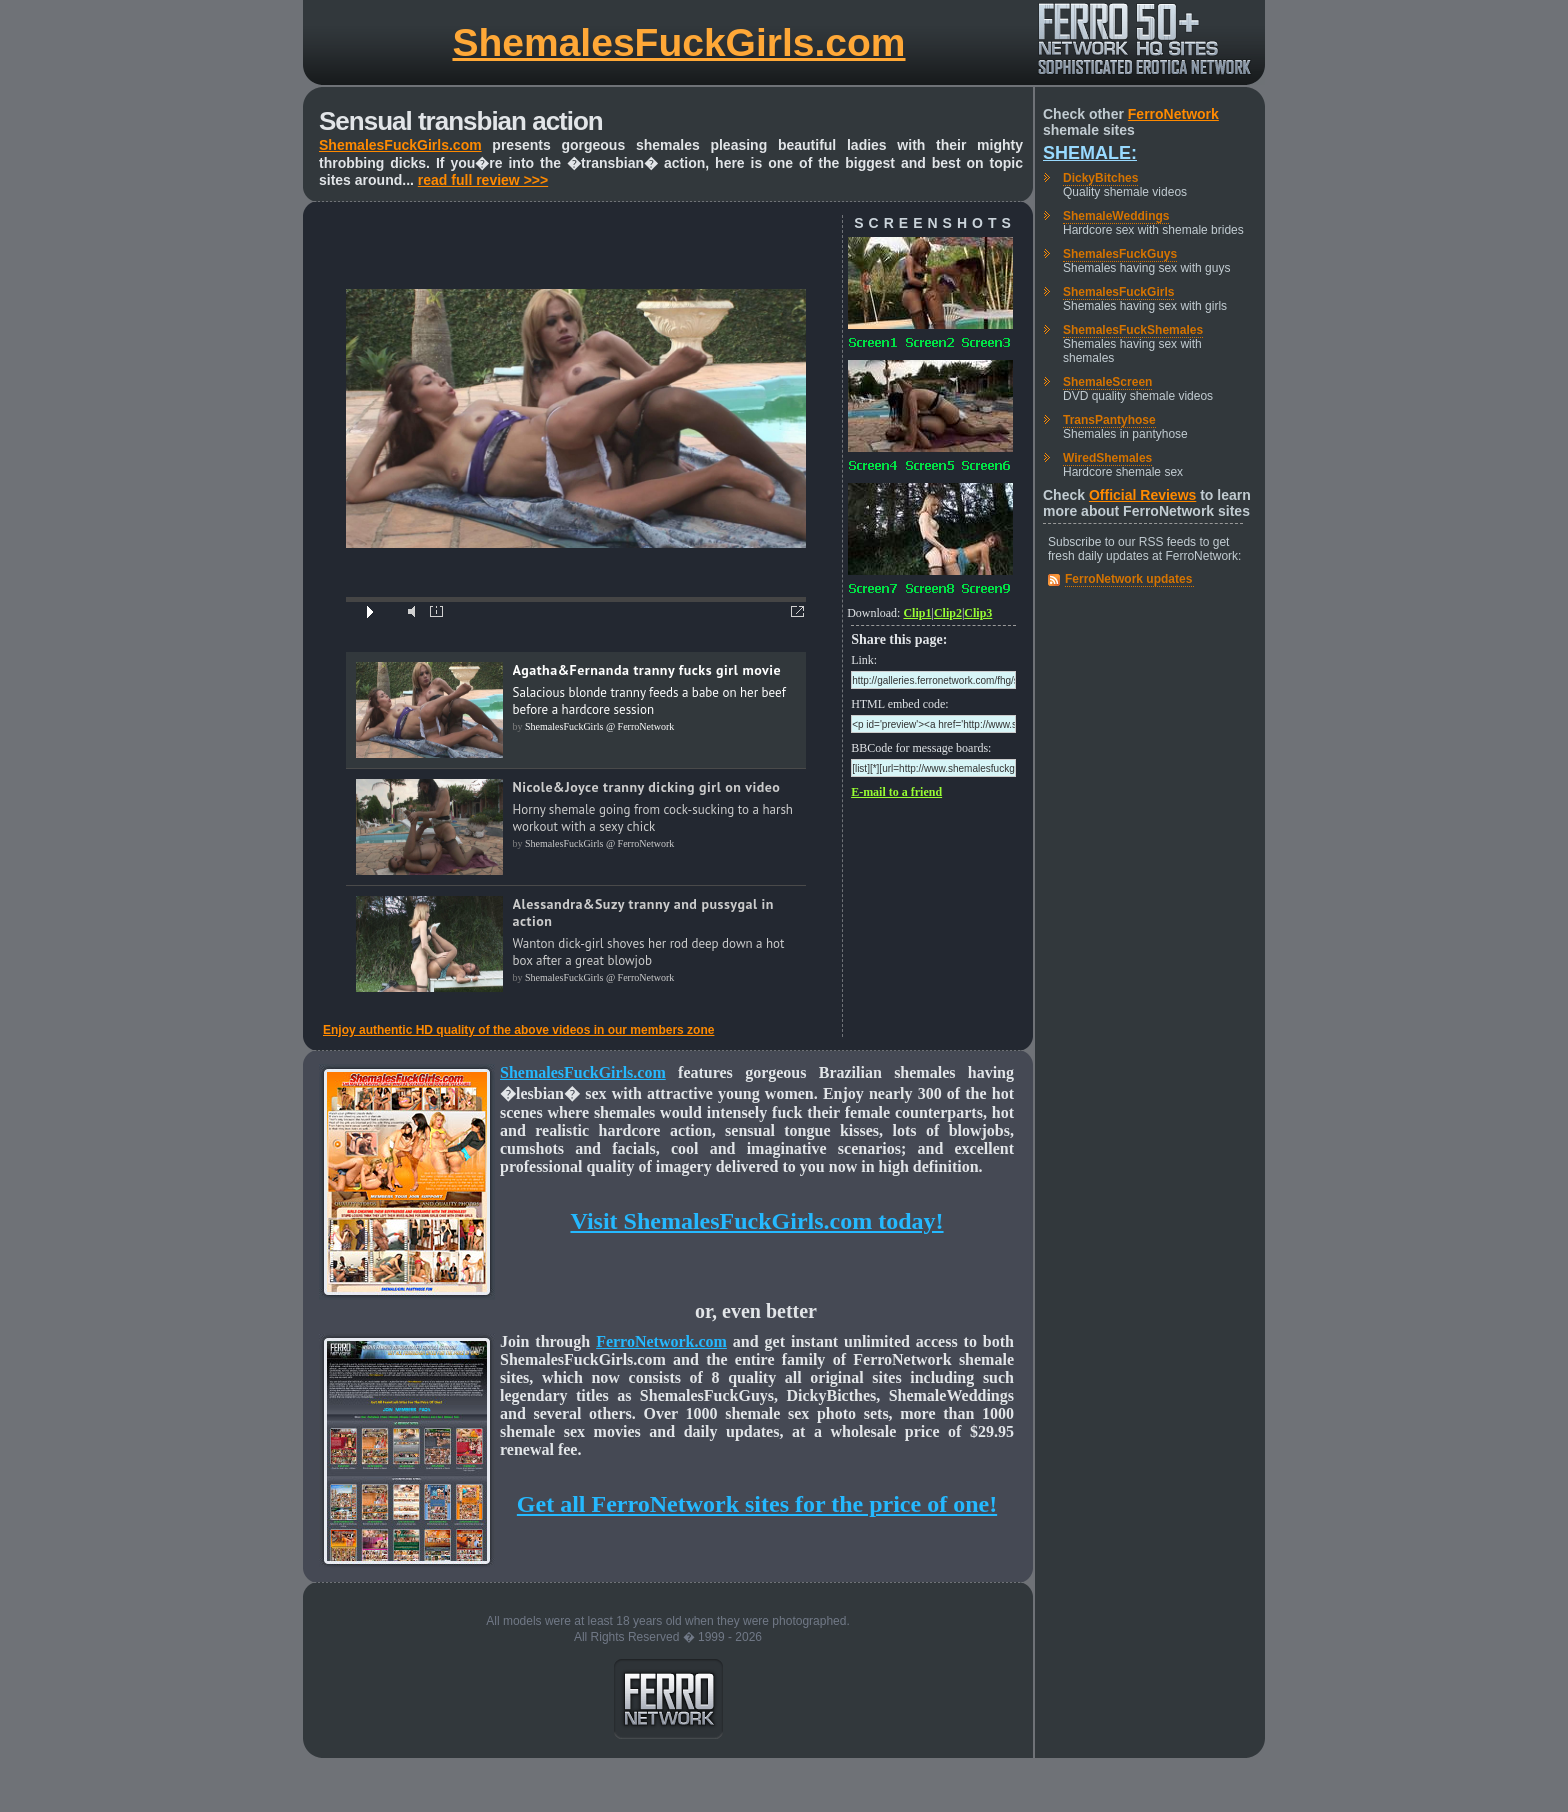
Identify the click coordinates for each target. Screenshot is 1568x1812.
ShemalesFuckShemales (1133, 330)
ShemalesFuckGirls (1118, 292)
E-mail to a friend (896, 792)
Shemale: (1090, 153)
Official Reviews (1142, 495)
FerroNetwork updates (1128, 579)
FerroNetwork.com (661, 1341)
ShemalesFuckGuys (1120, 254)
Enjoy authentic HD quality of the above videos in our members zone (518, 1030)
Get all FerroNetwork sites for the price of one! (757, 1504)
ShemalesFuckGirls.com (678, 42)
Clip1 (917, 613)
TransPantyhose (1109, 420)
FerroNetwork (1173, 114)
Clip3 (978, 613)
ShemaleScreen (1107, 382)
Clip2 (948, 613)
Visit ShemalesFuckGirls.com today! (756, 1221)
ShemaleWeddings (1116, 216)
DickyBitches (1100, 178)
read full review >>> (483, 180)
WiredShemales (1107, 458)
